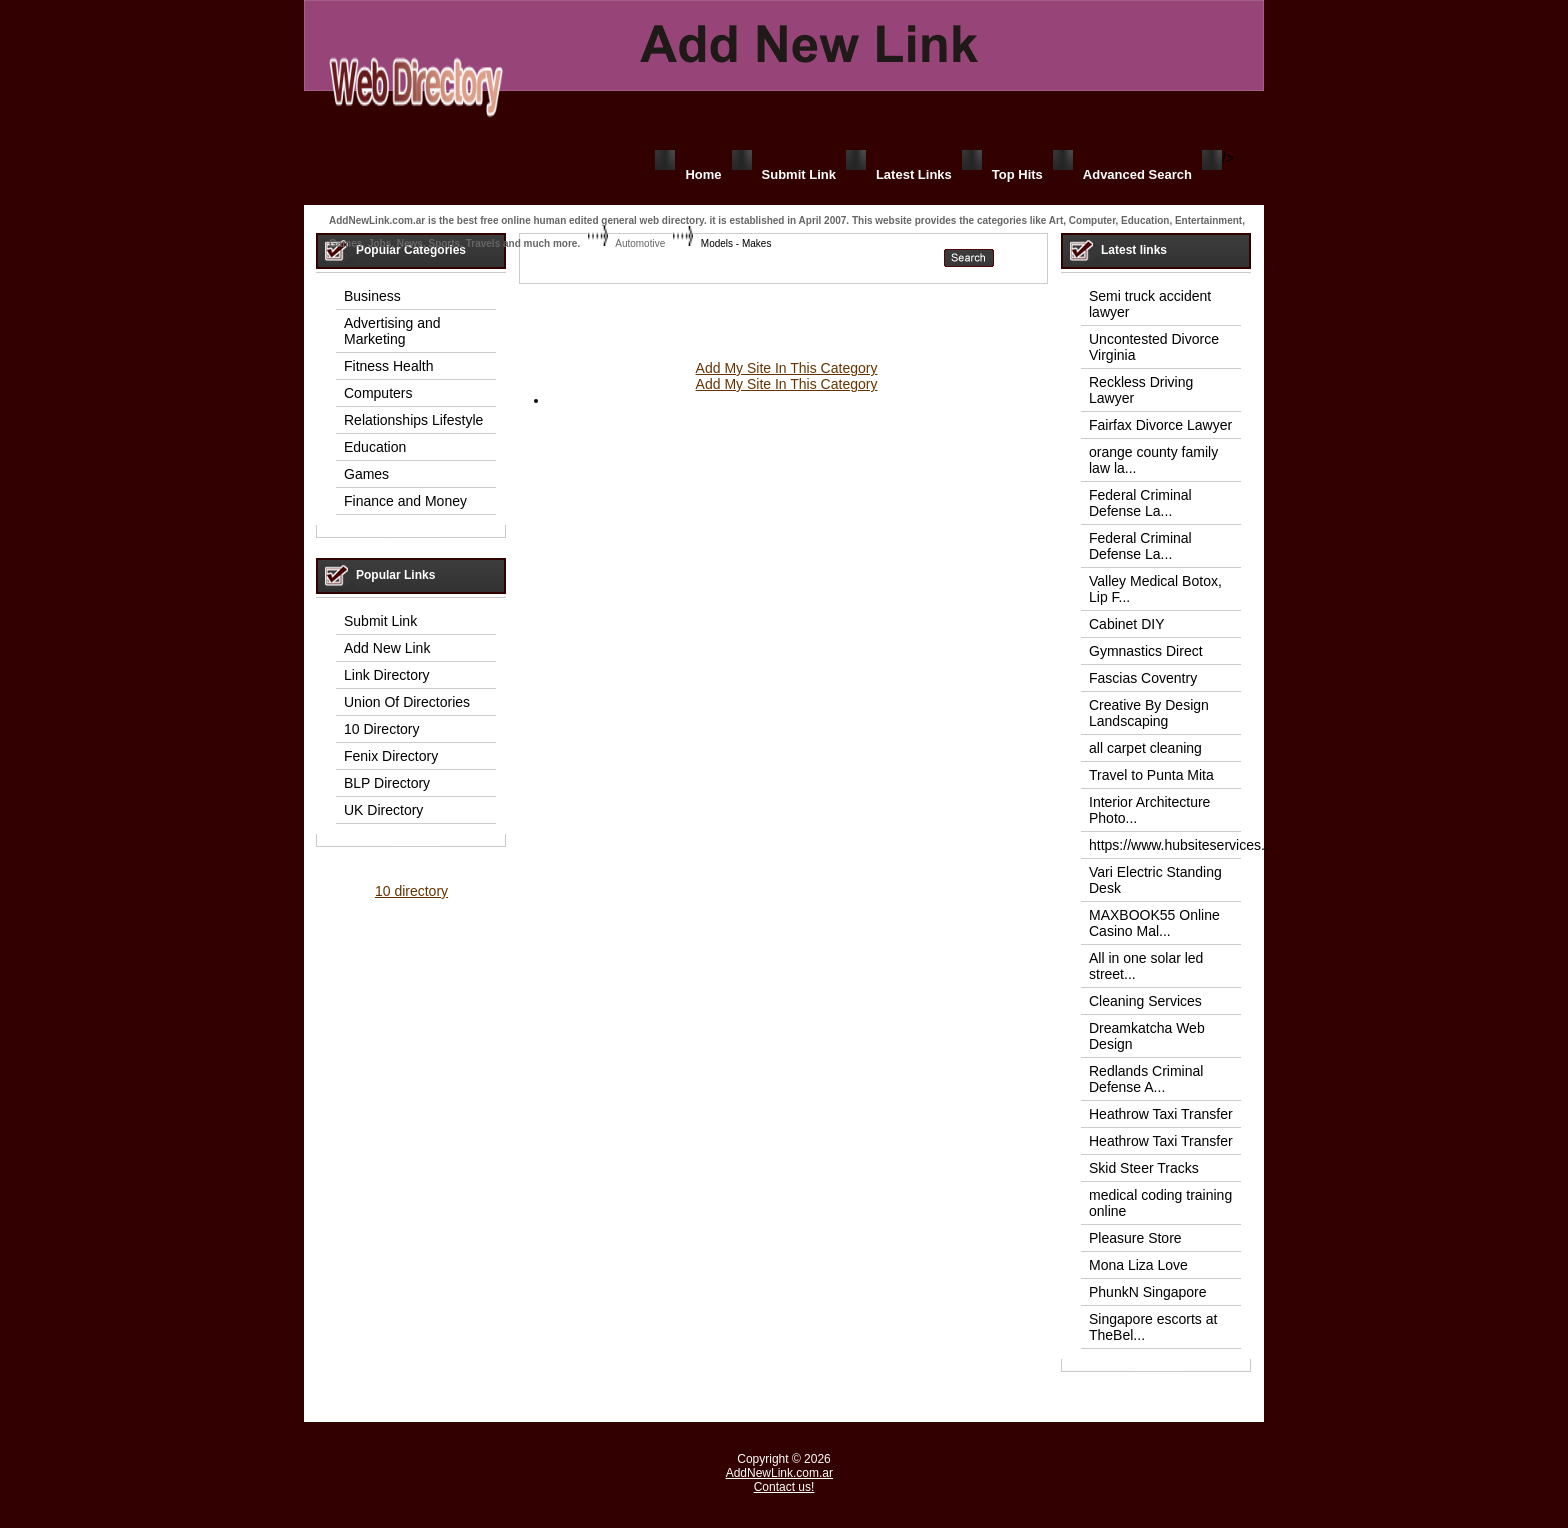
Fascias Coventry (1143, 678)
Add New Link (387, 648)
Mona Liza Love (1138, 1265)
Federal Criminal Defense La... (1140, 503)
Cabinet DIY (1126, 624)
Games (366, 474)
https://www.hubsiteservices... (1181, 845)
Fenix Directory (391, 756)
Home (703, 174)
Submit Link (799, 174)
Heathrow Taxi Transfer (1161, 1114)
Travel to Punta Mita (1151, 775)
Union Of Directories (407, 702)
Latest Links (914, 174)
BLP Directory (387, 783)
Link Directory (387, 675)
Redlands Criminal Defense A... (1146, 1079)
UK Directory (383, 810)
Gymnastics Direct (1146, 651)
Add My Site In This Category (787, 368)
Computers (378, 393)
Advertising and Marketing (392, 331)
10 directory (411, 891)
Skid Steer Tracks (1144, 1168)
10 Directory (381, 729)
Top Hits (1017, 174)
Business (372, 296)
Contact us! (784, 1487)
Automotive (640, 243)
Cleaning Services (1145, 1001)
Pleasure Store (1135, 1238)
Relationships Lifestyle (413, 420)
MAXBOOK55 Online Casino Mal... (1154, 923)
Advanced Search (1137, 174)
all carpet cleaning (1145, 748)
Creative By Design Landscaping (1149, 713)
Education (375, 447)
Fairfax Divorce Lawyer (1160, 425)
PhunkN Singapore (1148, 1292)
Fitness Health (388, 366)
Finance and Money (405, 501)
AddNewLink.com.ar (779, 1473)
